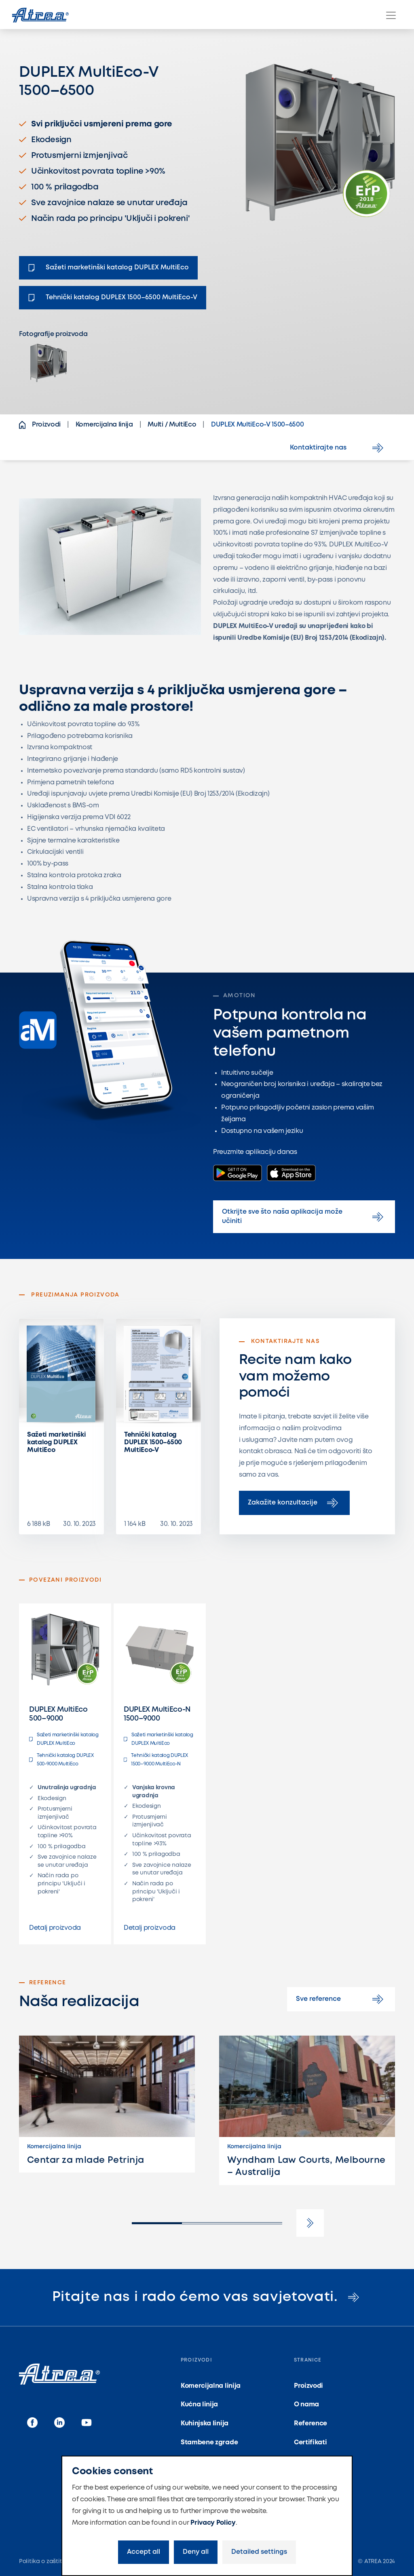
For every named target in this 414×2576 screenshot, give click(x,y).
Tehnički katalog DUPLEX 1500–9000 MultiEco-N (156, 1760)
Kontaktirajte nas (338, 448)
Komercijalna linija (211, 2386)
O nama (306, 2405)
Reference (310, 2424)
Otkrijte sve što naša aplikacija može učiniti (304, 1216)
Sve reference (341, 1999)
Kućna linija (199, 2405)
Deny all (196, 2552)
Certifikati (310, 2442)
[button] (310, 2223)
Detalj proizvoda (55, 1928)
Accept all (143, 2552)
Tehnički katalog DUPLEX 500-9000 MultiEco (61, 1760)
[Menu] (391, 15)
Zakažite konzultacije (294, 1503)
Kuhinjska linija (204, 2424)
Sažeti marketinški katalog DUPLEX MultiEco (56, 1442)
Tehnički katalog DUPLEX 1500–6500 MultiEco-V (153, 1442)
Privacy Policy (213, 2523)
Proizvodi (308, 2386)
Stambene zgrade (209, 2442)
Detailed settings (259, 2552)
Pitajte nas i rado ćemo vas (207, 2297)
